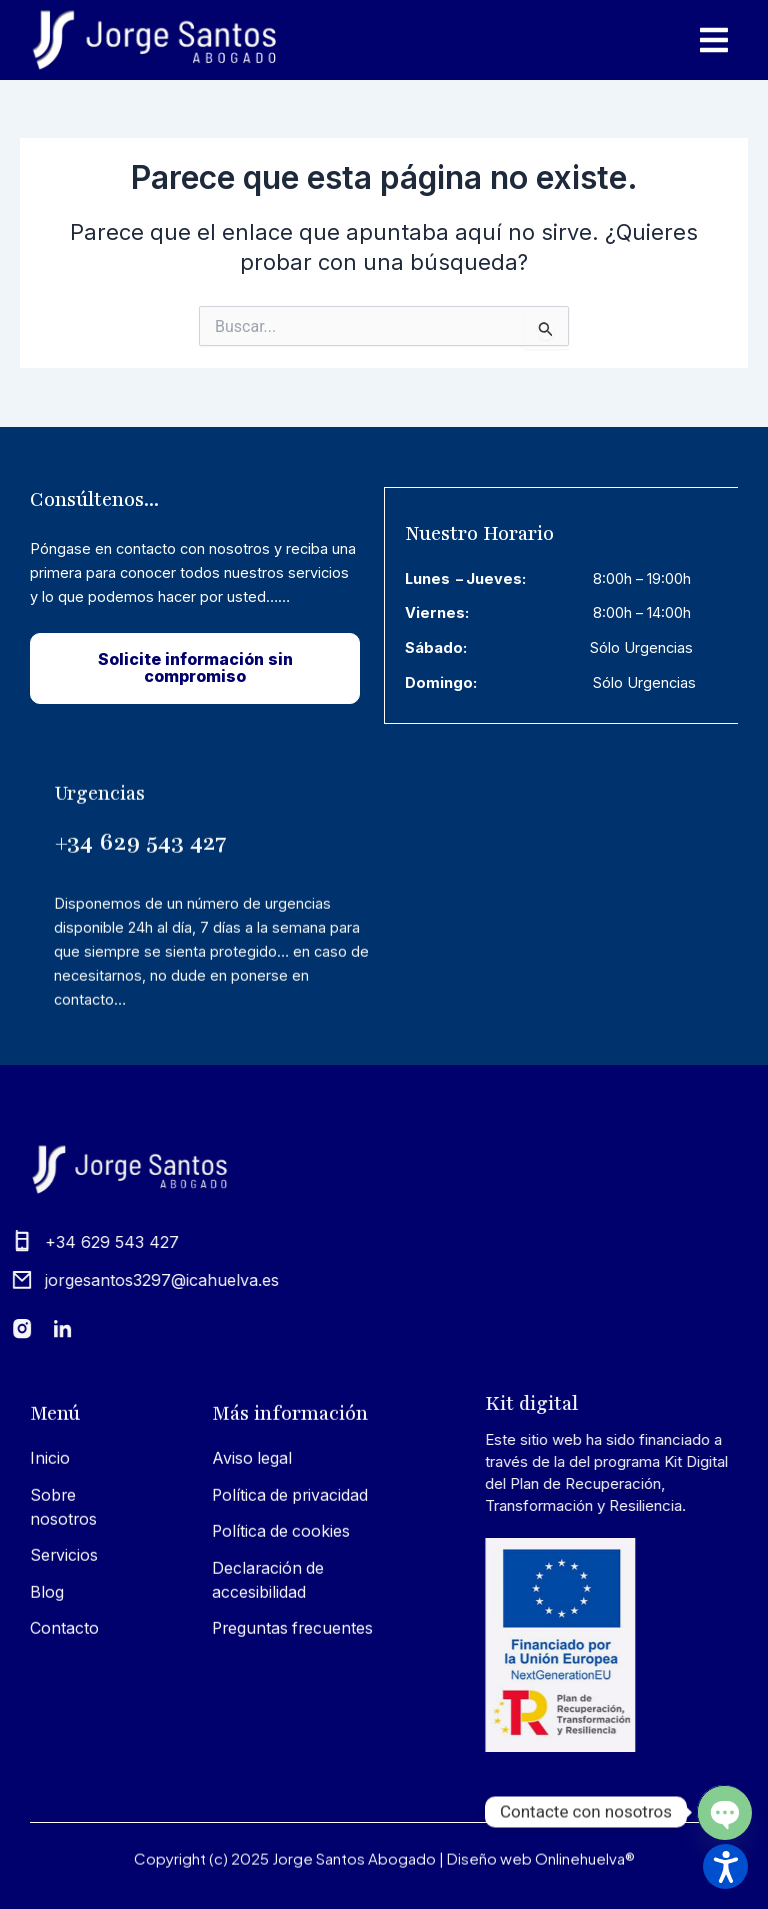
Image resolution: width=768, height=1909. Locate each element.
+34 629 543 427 (140, 1019)
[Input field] (546, 327)
